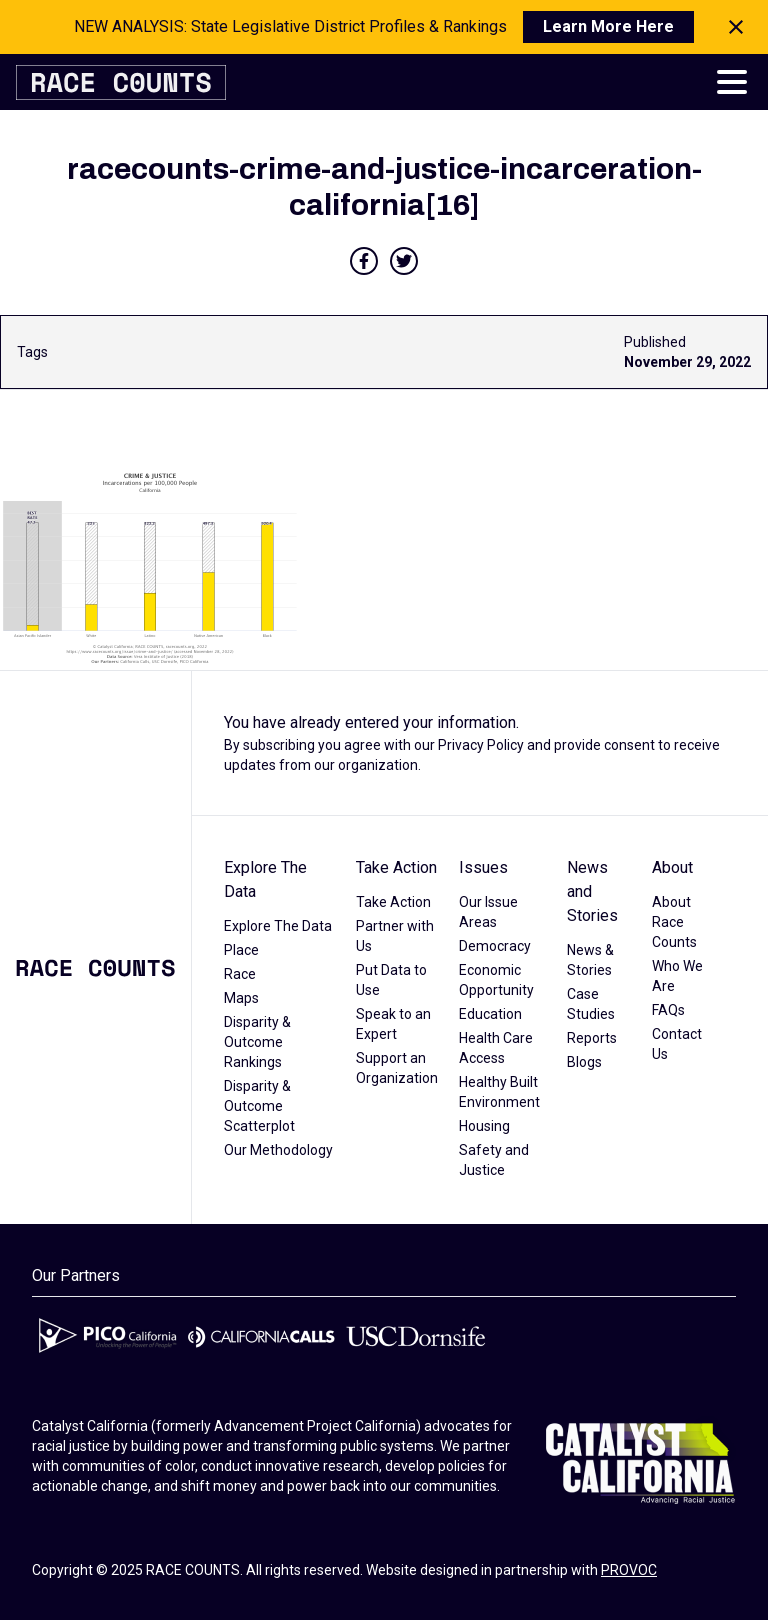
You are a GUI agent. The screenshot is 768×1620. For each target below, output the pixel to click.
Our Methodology (278, 1150)
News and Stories (592, 891)
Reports (592, 1038)
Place (241, 950)
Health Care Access (496, 1048)
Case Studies (591, 1004)
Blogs (584, 1062)
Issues (483, 867)
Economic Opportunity (496, 980)
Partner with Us (395, 936)
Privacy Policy (481, 745)
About (672, 867)
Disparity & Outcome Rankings (257, 1042)
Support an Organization (397, 1068)
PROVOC (629, 1570)
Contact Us (677, 1044)
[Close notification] (736, 27)
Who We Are (677, 976)
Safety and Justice (494, 1160)
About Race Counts (674, 922)
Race (240, 974)
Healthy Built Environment (499, 1092)
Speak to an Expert (393, 1024)
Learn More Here (608, 26)
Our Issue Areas (488, 912)
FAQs (668, 1010)
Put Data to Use (391, 980)
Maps (241, 998)
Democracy (495, 946)
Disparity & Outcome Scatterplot (259, 1106)
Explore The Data (265, 879)
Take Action (396, 867)
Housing (484, 1126)
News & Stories (590, 960)
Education (490, 1014)
